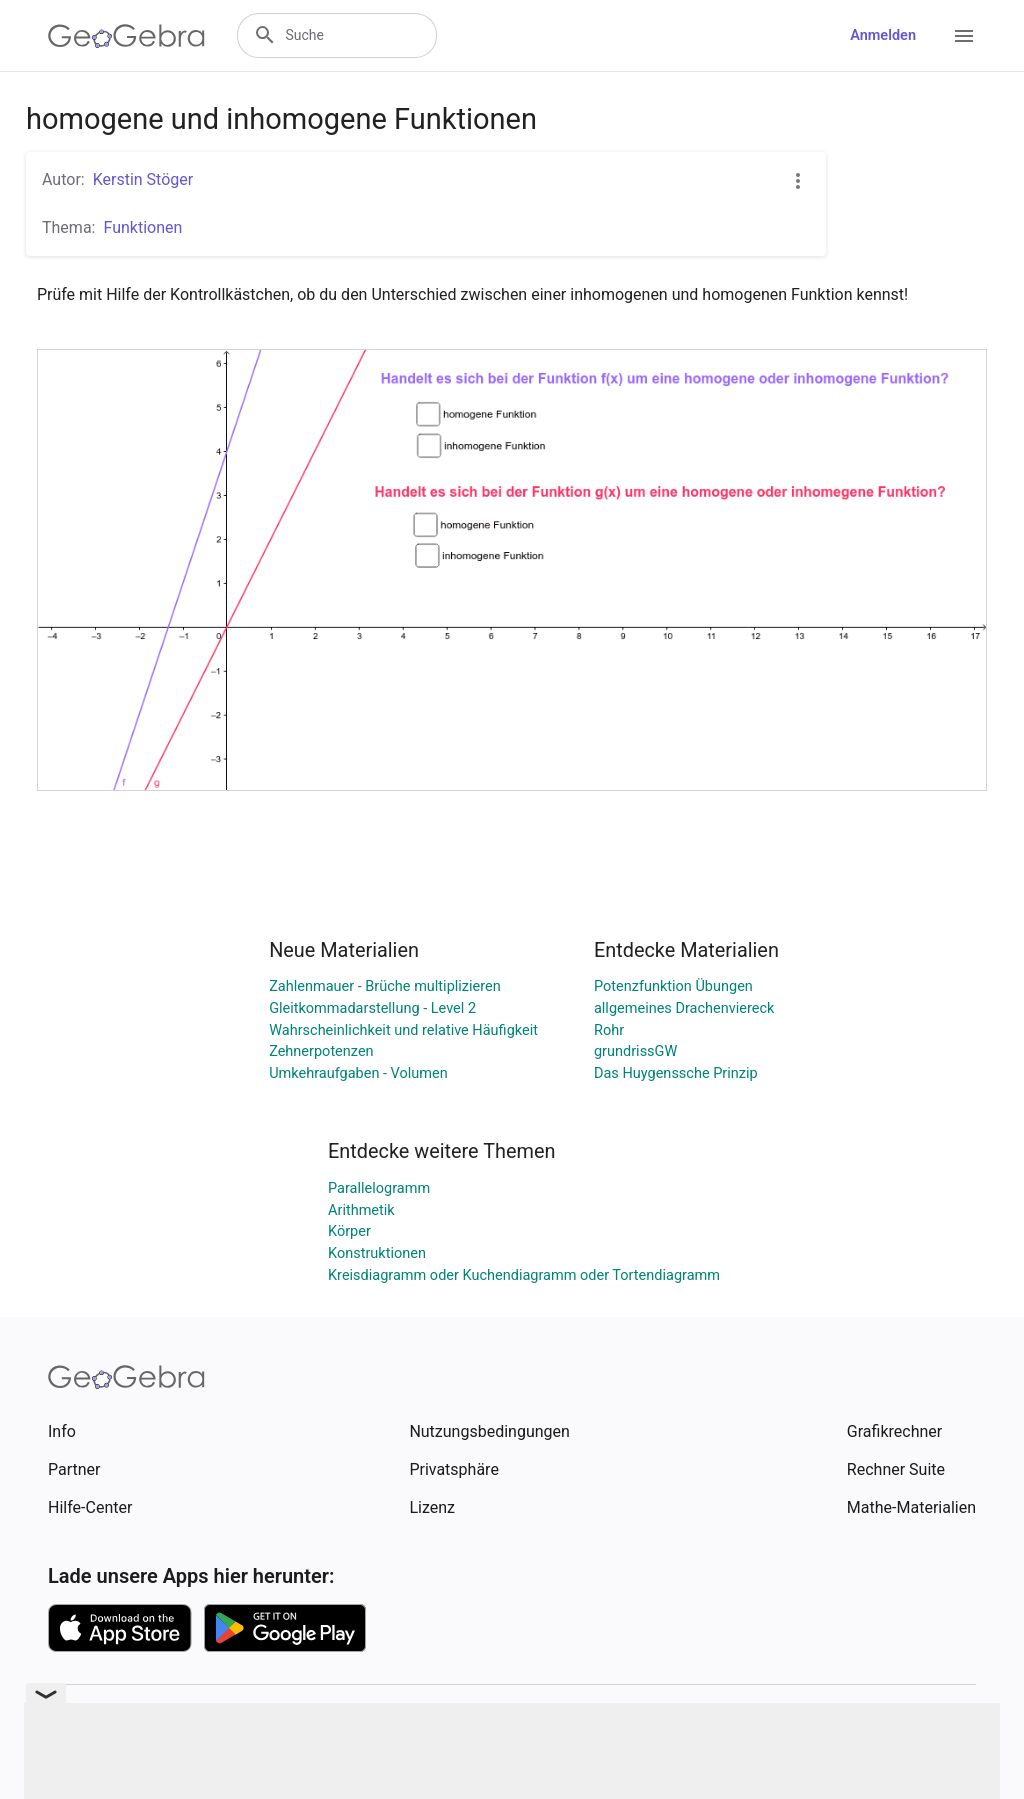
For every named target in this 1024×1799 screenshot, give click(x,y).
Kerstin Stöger (143, 179)
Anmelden (883, 35)
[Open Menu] (964, 36)
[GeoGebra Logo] (126, 36)
